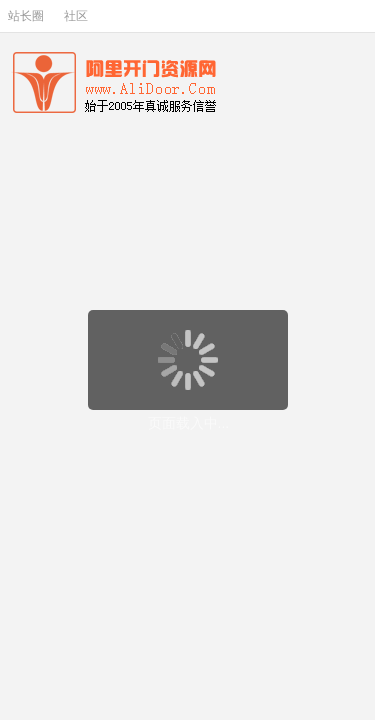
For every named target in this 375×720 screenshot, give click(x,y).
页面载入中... (189, 423)
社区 (76, 16)
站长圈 (26, 16)
